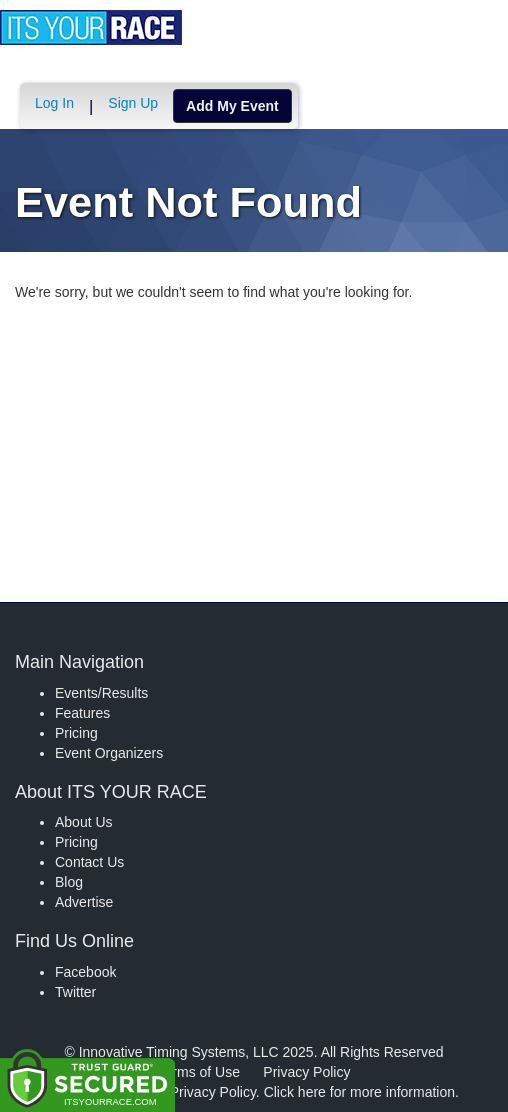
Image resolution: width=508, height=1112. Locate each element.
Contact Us (89, 862)
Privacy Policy (306, 1072)
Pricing (76, 733)
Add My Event (232, 106)
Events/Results (101, 693)
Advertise (84, 902)
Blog (69, 882)
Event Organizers (109, 753)
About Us (84, 822)
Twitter (75, 992)
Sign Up (133, 103)
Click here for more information (359, 1092)
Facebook (85, 972)
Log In (54, 103)
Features (82, 713)
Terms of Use (199, 1072)
